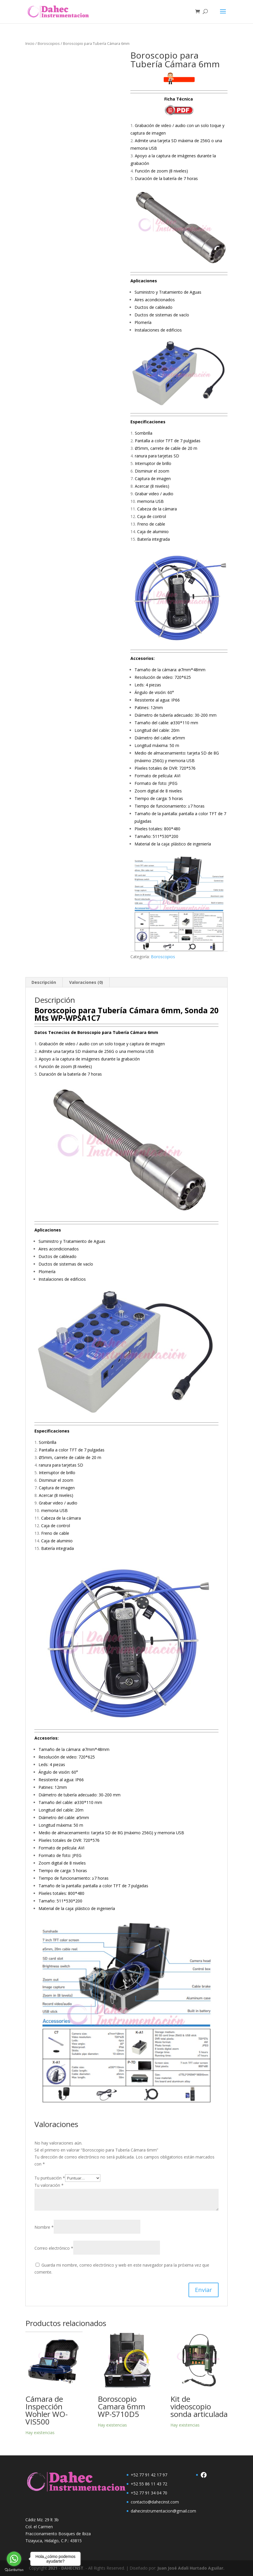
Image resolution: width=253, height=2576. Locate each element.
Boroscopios (49, 43)
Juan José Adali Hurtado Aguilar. (190, 2568)
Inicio (29, 43)
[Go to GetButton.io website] (14, 2570)
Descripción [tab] (44, 982)
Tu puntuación (49, 2178)
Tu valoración (49, 2185)
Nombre (44, 2227)
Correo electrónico (53, 2248)
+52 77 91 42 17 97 (149, 2475)
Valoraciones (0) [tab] (86, 982)
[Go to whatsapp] (14, 2559)
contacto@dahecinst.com (155, 2502)
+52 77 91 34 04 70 (149, 2493)
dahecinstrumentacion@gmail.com (163, 2511)
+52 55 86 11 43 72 (149, 2484)
